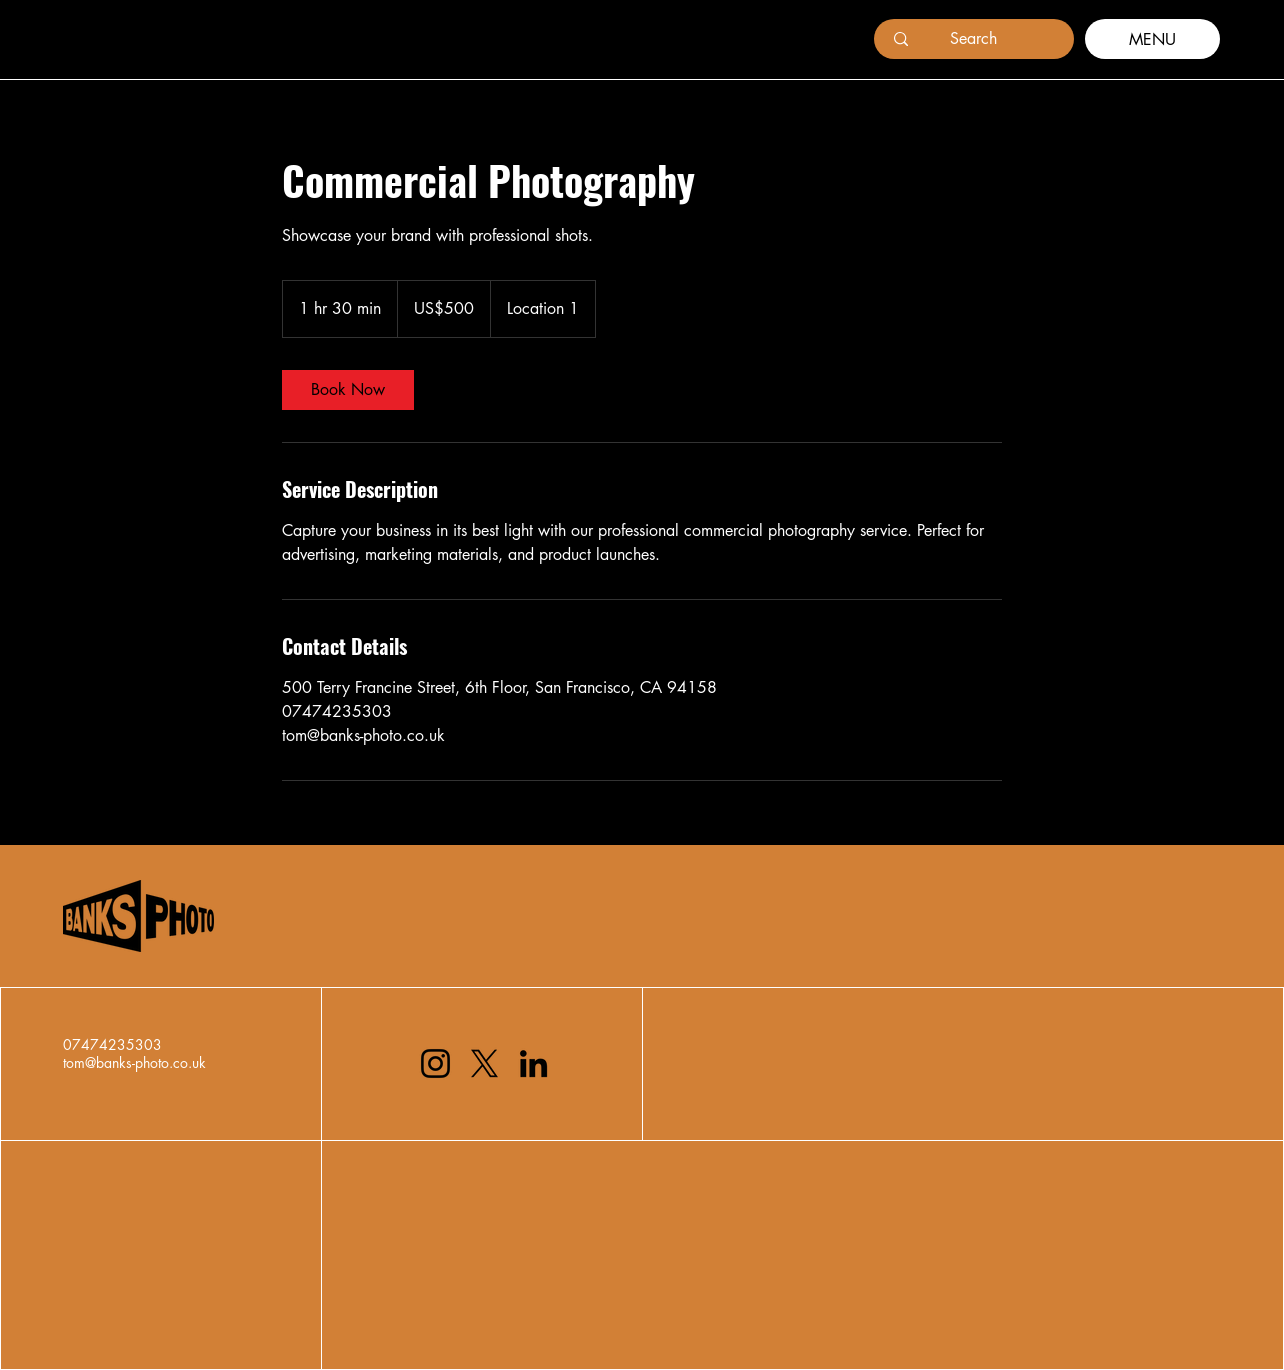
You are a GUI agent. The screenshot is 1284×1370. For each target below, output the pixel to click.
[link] (348, 390)
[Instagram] (435, 1063)
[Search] (973, 39)
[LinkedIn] (533, 1063)
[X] (484, 1063)
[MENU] (1152, 39)
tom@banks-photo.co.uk (134, 1062)
